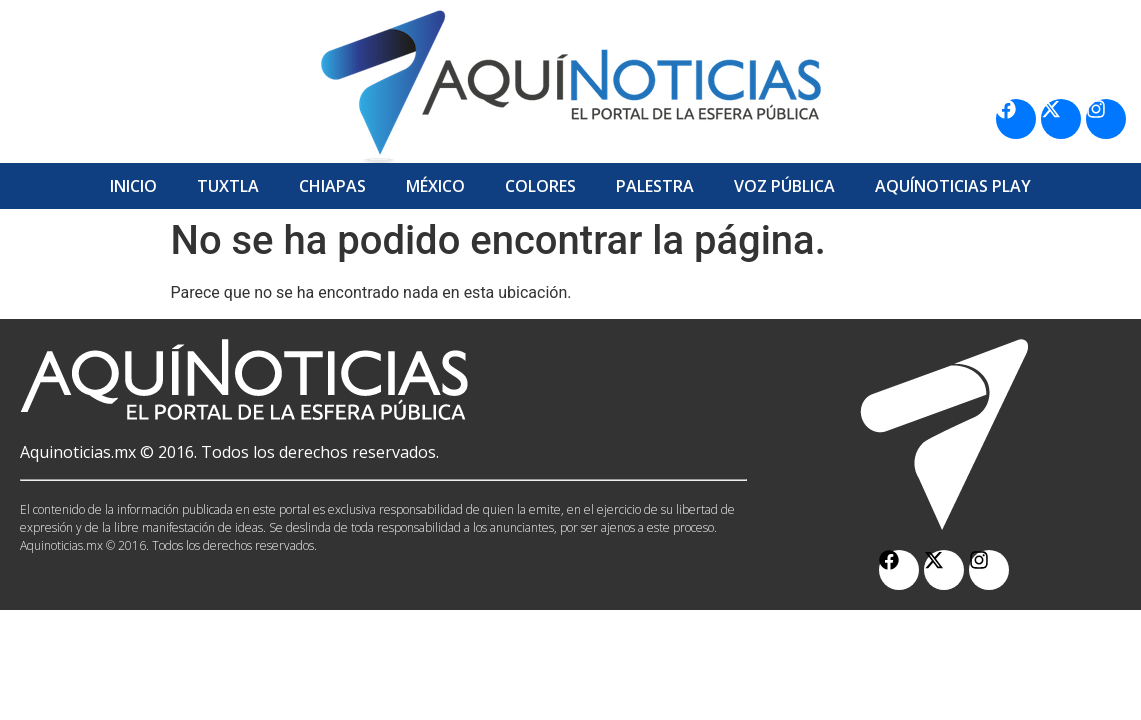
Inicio (133, 186)
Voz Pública (784, 186)
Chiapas (332, 186)
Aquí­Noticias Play (953, 186)
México (435, 186)
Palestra (655, 186)
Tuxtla (228, 186)
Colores (540, 186)
